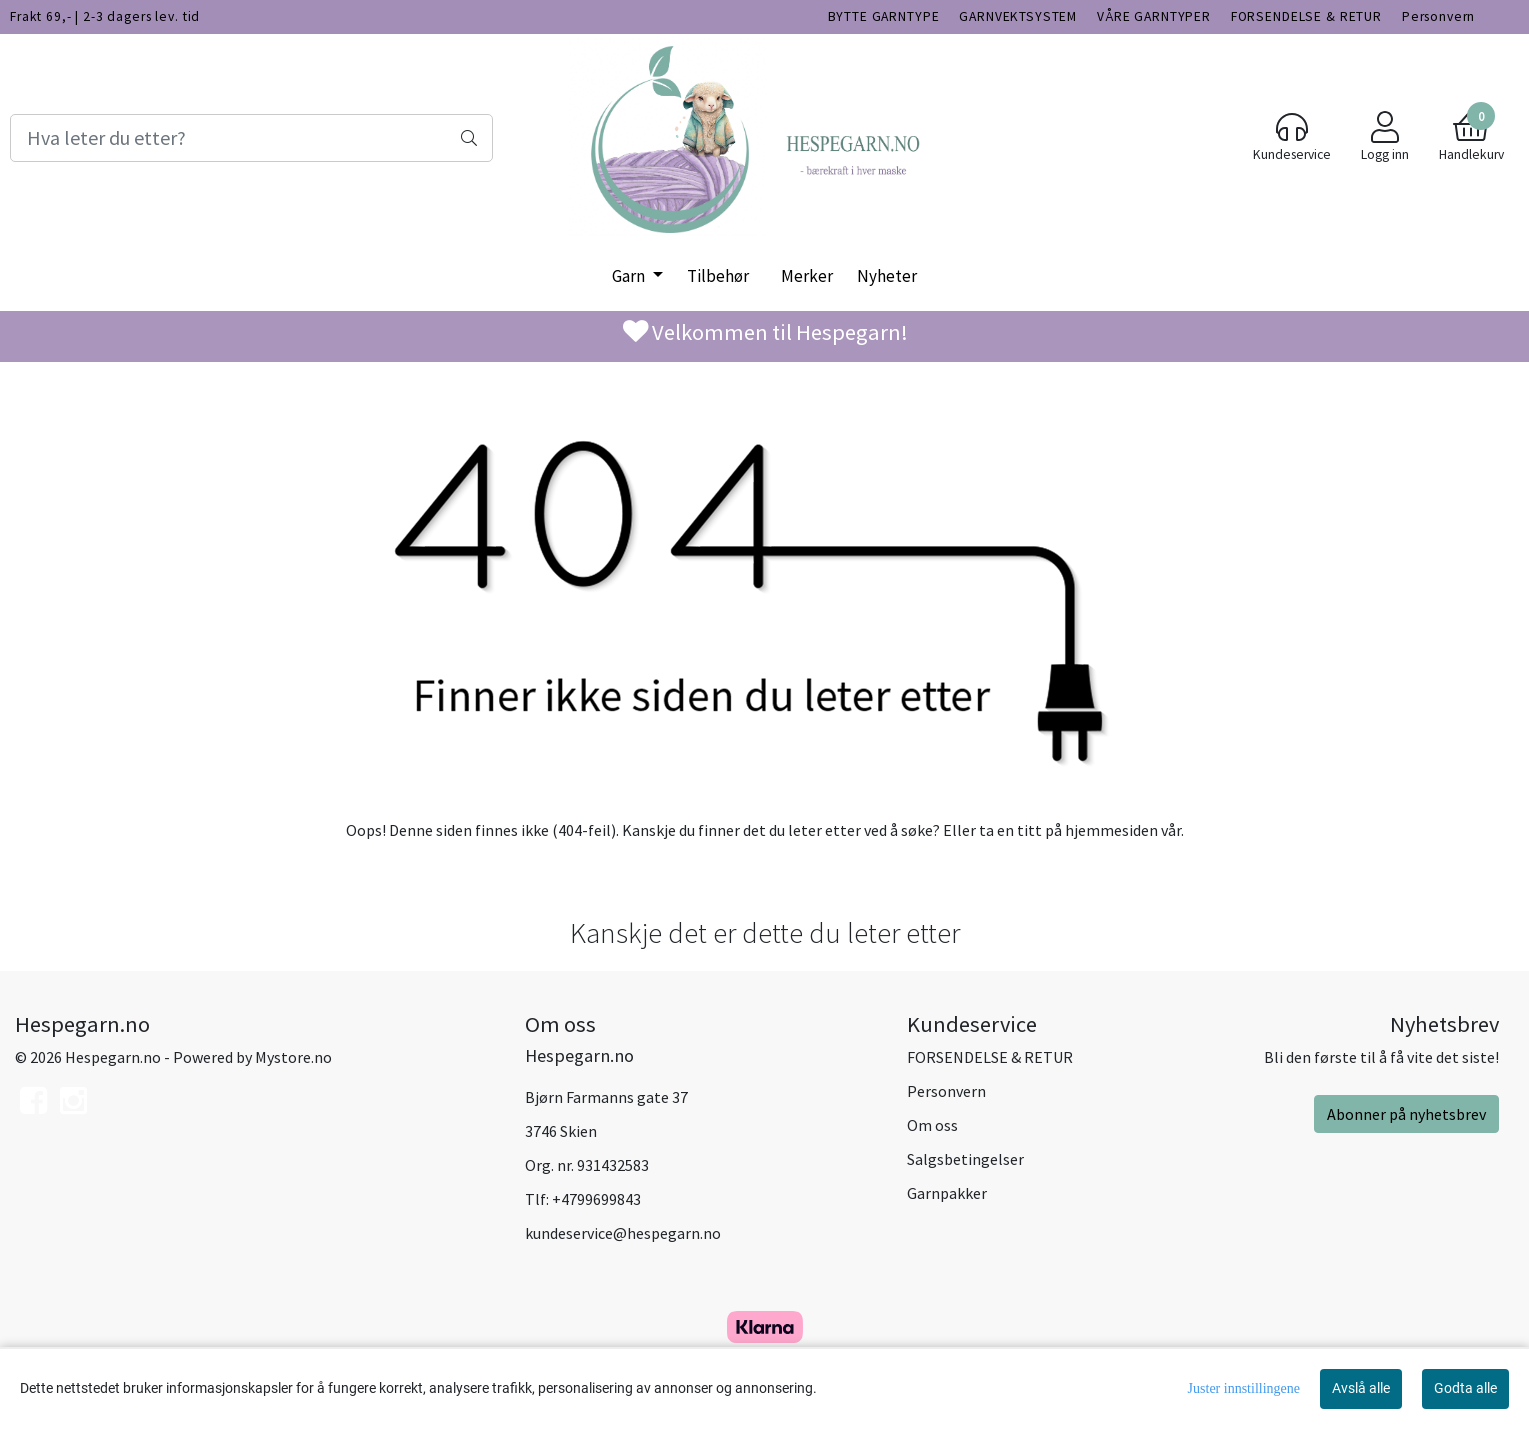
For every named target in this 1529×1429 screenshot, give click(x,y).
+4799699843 (596, 1199)
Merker (807, 276)
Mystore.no (293, 1057)
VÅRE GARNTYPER (1154, 16)
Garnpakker (947, 1193)
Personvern (1439, 16)
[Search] (251, 138)
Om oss (932, 1125)
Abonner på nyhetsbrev (1406, 1114)
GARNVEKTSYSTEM (1018, 16)
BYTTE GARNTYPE (884, 16)
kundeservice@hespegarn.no (623, 1233)
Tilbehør (718, 276)
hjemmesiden (1111, 830)
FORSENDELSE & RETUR (1306, 16)
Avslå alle (1361, 1388)
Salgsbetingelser (965, 1159)
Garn (630, 276)
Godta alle (1465, 1388)
